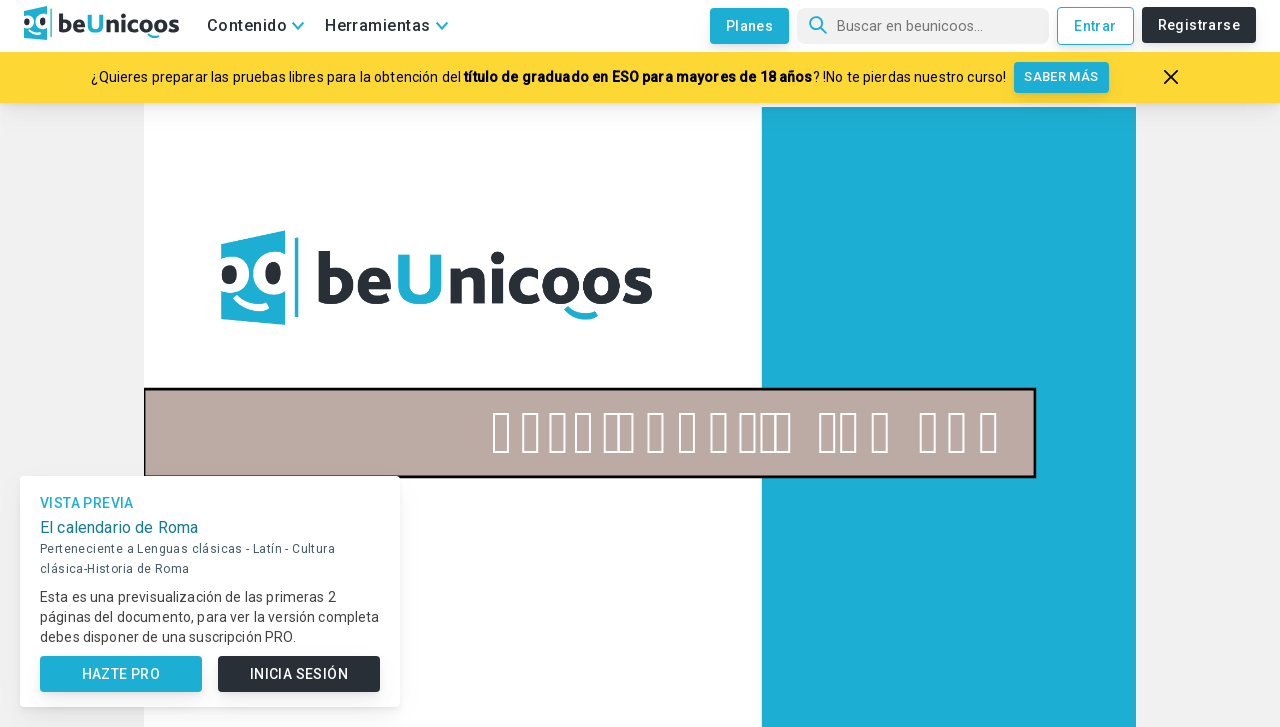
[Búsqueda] (923, 26)
